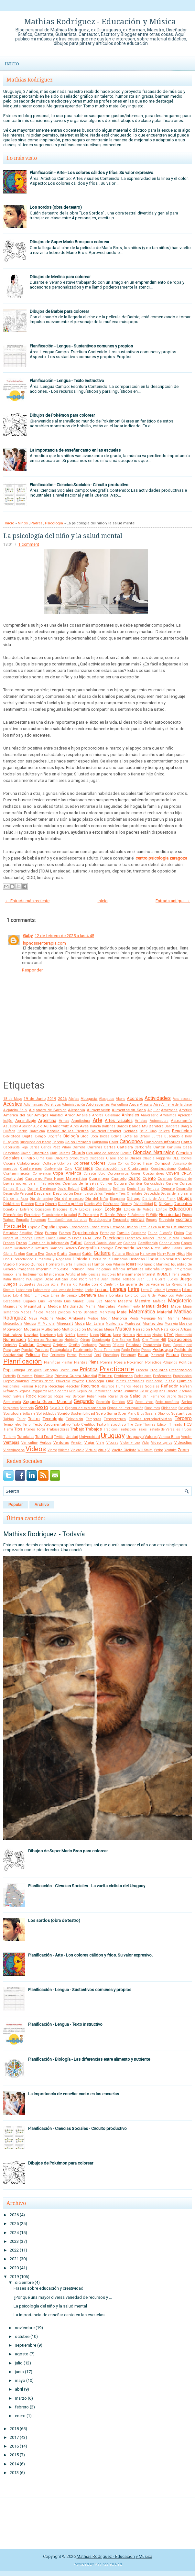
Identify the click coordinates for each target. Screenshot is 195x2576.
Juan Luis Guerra (151, 1279)
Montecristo (114, 1323)
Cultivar (106, 1183)
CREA (186, 1173)
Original (60, 1345)
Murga (109, 1329)
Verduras (61, 1442)
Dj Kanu (166, 1203)
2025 (14, 2223)
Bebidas (130, 1131)
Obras (85, 1340)
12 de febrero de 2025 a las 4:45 (64, 935)
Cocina (9, 1163)
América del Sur (18, 1115)
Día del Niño (96, 1198)
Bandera (156, 1126)
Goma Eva (35, 1253)
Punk (110, 1381)
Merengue (148, 1318)
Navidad (31, 1334)
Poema (106, 1362)
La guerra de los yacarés (142, 1284)
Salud (135, 1396)
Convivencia (42, 1173)
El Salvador (136, 1215)
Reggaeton (39, 1391)
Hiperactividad (22, 1259)
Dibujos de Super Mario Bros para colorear (69, 241)
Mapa (176, 1306)
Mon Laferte (95, 1323)
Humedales (82, 1264)
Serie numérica (167, 1402)
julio (19, 2363)
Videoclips (183, 1442)
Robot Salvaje (13, 1396)
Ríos (162, 1391)
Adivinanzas (33, 1104)
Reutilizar (131, 1391)
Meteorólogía (12, 1323)
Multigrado (50, 1329)
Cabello (58, 1142)
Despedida (152, 1193)
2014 (14, 2463)
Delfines (119, 1189)
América (185, 1110)
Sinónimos (152, 1408)
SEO (130, 1402)
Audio (37, 1126)
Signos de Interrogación (125, 1408)
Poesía (120, 1362)
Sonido (63, 1413)
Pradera (142, 1370)
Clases (135, 1158)
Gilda (187, 1248)
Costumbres (153, 1173)
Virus (102, 1450)
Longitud (131, 1295)
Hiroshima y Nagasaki (53, 1259)
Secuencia (12, 1401)
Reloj (72, 1391)
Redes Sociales (146, 1386)
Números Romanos (45, 1339)
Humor (98, 1264)
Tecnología (53, 1418)
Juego (186, 1279)
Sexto (41, 1407)
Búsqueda (11, 1142)
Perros (72, 1355)
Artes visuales (119, 1120)
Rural (113, 1396)
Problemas (123, 1376)
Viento (52, 1450)
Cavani (26, 1153)
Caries (34, 1147)
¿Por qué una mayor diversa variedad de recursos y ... (63, 2297)
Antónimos (168, 1115)
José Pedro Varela (84, 1279)
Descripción (63, 1193)
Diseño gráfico (70, 1203)
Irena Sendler (182, 1274)
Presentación (180, 1370)
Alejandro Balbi (15, 1110)
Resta (118, 1391)
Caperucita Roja (15, 1147)
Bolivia (116, 1136)
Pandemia (152, 1345)
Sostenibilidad (82, 1413)
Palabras (133, 1345)
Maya (33, 1318)
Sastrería (185, 1396)
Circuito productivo (71, 1158)
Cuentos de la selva (80, 1183)
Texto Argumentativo (51, 1424)
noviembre (25, 2327)
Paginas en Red (108, 2564)
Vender (186, 1437)
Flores (76, 1238)
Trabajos (93, 1429)
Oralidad (27, 1344)
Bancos (122, 1126)
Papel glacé (182, 1345)
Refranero (10, 1391)
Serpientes (11, 1408)
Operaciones (180, 1339)
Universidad (89, 1436)
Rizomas (185, 1391)
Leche (89, 1290)
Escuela (15, 1226)
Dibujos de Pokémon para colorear (62, 415)
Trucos (186, 1429)
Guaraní (75, 1254)
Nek (60, 1335)
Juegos (10, 1284)
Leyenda (173, 1290)
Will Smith (145, 1450)
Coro (101, 1173)
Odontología (101, 1340)
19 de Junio (35, 1098)
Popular (15, 1504)
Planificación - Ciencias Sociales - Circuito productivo (79, 484)
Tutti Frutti (44, 1436)
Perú (97, 1355)
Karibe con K (90, 1284)
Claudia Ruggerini (157, 1158)
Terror (27, 1424)
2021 (14, 2258)
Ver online (29, 1443)
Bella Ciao (148, 1131)
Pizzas (186, 1355)
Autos (74, 1126)
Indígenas (103, 1269)
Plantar (66, 1362)
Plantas (80, 1362)
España (48, 1226)
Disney (126, 1203)
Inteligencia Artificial (62, 1274)
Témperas (93, 1419)
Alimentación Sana (129, 1110)
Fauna (152, 1233)
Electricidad (170, 1214)
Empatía (22, 1220)
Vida (145, 1443)
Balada (95, 1126)
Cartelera (125, 1147)
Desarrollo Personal (18, 1193)
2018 (14, 2428)
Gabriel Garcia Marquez (103, 1243)
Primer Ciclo (43, 1376)
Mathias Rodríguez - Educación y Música (100, 21)
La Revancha (176, 1284)
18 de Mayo (12, 1099)
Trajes (142, 1429)
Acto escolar (182, 1099)
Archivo (42, 1504)
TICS (187, 1424)
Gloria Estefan (14, 1254)
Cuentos (164, 1178)
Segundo (84, 1401)
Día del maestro (68, 1198)
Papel (167, 1345)
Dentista (153, 1189)
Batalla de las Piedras (67, 1131)
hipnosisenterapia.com (44, 943)
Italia (7, 1279)
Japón (38, 1279)
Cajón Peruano (78, 1142)
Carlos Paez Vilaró (56, 1147)
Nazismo (48, 1334)
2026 (62, 1098)
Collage (49, 1163)
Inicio (12, 63)
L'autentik (110, 1284)
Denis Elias (136, 1189)
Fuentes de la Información (48, 1243)
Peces (146, 1349)
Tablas (8, 1419)
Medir (105, 1318)
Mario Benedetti (85, 1312)
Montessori (133, 1323)
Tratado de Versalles (164, 1429)
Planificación (22, 1361)
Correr (135, 1173)
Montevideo (153, 1323)
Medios (93, 1318)
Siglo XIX (57, 1408)
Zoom (183, 1449)
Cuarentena (99, 1178)
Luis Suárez (74, 1301)
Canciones (131, 1142)
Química (184, 1381)
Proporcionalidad (16, 1381)
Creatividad (13, 1178)
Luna (90, 1301)
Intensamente (129, 1274)
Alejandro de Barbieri (47, 1110)
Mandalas (106, 1306)
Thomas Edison (155, 1424)
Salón (124, 1396)
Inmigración (183, 1269)
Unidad (72, 1436)
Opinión (10, 1345)
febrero (22, 2407)
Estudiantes (181, 1227)
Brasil (145, 1136)
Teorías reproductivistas (150, 1419)
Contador (185, 1169)
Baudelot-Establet (106, 1131)
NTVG (169, 1334)
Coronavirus (118, 1173)
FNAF (87, 1238)
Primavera (25, 1376)
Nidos (94, 1335)
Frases (9, 1243)
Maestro (142, 1301)
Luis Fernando (50, 1301)
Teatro (34, 1418)
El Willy (151, 1215)
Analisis (83, 1115)
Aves (84, 1126)
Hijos (181, 1253)
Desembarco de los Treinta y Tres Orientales (108, 1193)
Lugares (29, 1301)
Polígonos (170, 1362)
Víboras (112, 1443)
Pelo (45, 1355)
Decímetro (103, 1189)
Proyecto (78, 1381)
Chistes (64, 1153)
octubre (22, 2336)
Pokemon (135, 1362)
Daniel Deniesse (41, 1188)
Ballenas (108, 1126)
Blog (85, 1136)
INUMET (164, 1274)
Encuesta (121, 1219)
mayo (20, 2380)
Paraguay (11, 1349)
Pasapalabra (61, 1349)
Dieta (39, 1203)
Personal (85, 1355)
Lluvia (102, 1295)
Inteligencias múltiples (98, 1274)
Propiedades (182, 1376)
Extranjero (107, 1233)
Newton (82, 1335)
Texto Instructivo (111, 1424)
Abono (120, 1099)
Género (70, 1248)
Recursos (90, 1386)
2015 (14, 2454)
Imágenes (26, 1269)
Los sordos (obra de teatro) (56, 207)
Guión (87, 1253)
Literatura (87, 1295)
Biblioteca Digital (18, 1136)
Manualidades (155, 1306)
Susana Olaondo (157, 1413)
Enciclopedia (100, 1219)
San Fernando (154, 1396)
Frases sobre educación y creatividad (48, 2288)
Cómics (123, 1163)
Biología (71, 1136)
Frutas (21, 1243)
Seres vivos (144, 1402)
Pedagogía (163, 1349)
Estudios (26, 1233)
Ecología (113, 1209)
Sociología (12, 1413)
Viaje (100, 1443)
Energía (138, 1219)
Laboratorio (41, 1290)
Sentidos (118, 1402)
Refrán (186, 1386)
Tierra (8, 1429)
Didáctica (11, 1203)
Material (164, 1312)
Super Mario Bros (131, 1413)
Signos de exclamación (85, 1408)
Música (123, 1329)
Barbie (22, 1131)
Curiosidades (154, 1183)
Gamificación (148, 1243)
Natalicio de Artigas (176, 1329)
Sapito (171, 1396)
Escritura (184, 1219)
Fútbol (76, 1242)
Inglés (166, 1269)
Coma (111, 1163)
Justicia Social (48, 1284)
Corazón (89, 1173)
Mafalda (159, 1301)
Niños (23, 523)
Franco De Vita (167, 1238)
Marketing (107, 1312)
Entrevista (166, 1220)
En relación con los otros (67, 1220)
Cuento (149, 1178)
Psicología (54, 523)
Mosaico (185, 1323)
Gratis (62, 1253)
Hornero (53, 1264)
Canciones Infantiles (162, 1142)
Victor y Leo (130, 1443)
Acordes (135, 1098)
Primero (105, 1375)
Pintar (143, 1354)
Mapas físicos (32, 1312)
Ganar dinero (169, 1243)
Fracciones (113, 1237)
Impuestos (61, 1269)
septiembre (25, 2345)
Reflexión (170, 1386)
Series (186, 1401)
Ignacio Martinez (157, 1264)
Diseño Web (93, 1204)
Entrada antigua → (173, 900)
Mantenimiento (128, 1306)
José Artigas (56, 1279)
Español (62, 1227)
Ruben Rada (96, 1396)
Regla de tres (58, 1391)
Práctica (89, 1370)
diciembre (24, 2282)
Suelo (101, 1413)
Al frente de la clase (176, 1104)
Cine (49, 1158)
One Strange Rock (126, 1340)
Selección (103, 1402)
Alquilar (153, 1110)
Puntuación (154, 1381)
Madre (110, 1301)
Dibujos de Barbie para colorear (59, 311)
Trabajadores (57, 1429)
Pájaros (118, 1345)
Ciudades (97, 1158)
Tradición (110, 1429)
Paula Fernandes (107, 1350)
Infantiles (135, 1269)
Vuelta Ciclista (124, 1450)
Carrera (78, 1147)
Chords (78, 1152)
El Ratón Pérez (113, 1214)
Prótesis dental (42, 1381)
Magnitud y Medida (42, 1306)
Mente (133, 1318)
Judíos (173, 1279)
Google (51, 1254)
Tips (18, 1429)
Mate (121, 1312)
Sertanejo (27, 1408)
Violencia (77, 1450)
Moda (80, 1323)
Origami (44, 1345)
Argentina (47, 1120)
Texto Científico (83, 1424)
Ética (39, 1233)
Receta (41, 1386)
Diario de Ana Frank (159, 1199)
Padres (36, 523)
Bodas (105, 1136)
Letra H (159, 1290)
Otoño (74, 1345)
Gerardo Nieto (147, 1248)
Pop (7, 1369)
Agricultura (119, 1104)
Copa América (67, 1173)
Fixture (39, 1238)
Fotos (97, 1238)
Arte (97, 1120)
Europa (51, 1233)
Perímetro (57, 1355)
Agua (134, 1104)
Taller (21, 1419)
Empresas (38, 1220)
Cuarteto (118, 1178)
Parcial (27, 1349)
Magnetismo (12, 1306)
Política (185, 1362)
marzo (21, 2398)
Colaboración (28, 1163)
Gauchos (56, 1248)
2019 (51, 1098)
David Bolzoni (68, 1189)
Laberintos (24, 1290)
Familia (123, 1233)
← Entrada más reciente (27, 900)
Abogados (106, 1099)
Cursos (185, 1183)
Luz (99, 1301)
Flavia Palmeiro (58, 1238)
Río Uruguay (148, 1391)
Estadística (99, 1227)
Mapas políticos (58, 1312)
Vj (109, 1450)
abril (19, 2389)
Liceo (7, 1295)
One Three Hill (154, 1340)
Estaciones (79, 1227)
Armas (64, 1121)
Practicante (117, 1369)
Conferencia (53, 1169)
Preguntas (159, 1370)
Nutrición (71, 1340)
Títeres (29, 1429)
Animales (130, 1115)
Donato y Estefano (18, 1209)
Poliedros (153, 1362)
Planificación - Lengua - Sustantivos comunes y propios (81, 346)
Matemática (142, 1312)
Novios (157, 1335)
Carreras (94, 1147)
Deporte (168, 1188)
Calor (113, 1142)
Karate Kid (69, 1284)
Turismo (9, 1437)
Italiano (18, 1279)
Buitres (156, 1136)
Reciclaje (56, 1386)
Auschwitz (61, 1126)
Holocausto (170, 1259)
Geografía (87, 1247)
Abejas (74, 1099)
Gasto (7, 1248)
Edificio (161, 1209)
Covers (172, 1173)
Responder (32, 970)
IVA (29, 1279)
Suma (112, 1413)
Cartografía (143, 1147)
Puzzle (170, 1381)
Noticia (129, 1334)
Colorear (81, 1163)
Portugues (34, 1370)
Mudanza (32, 1329)
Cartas (109, 1147)
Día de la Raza (15, 1199)
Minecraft (65, 1323)
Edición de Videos (139, 1209)
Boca (94, 1136)
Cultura (120, 1183)
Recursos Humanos (116, 1386)
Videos (36, 1449)
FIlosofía (165, 1233)
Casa (187, 1147)
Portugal (18, 1370)
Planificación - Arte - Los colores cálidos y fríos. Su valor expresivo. (92, 172)
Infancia (119, 1269)
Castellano (11, 1153)
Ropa (58, 1396)
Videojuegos (14, 1450)
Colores (98, 1163)
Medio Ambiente (70, 1318)
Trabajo (77, 1429)
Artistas (141, 1121)
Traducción (127, 1429)
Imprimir (43, 1269)
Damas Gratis (14, 1189)
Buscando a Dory (178, 1136)
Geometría (124, 1247)
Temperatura (115, 1419)
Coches (186, 1158)
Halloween (148, 1254)
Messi (187, 1318)
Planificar (52, 1362)
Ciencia (126, 1153)
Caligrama (100, 1142)
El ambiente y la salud (59, 1215)
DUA (73, 1209)
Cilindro (28, 1158)
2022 (14, 2250)
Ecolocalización (91, 1209)
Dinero (51, 1203)
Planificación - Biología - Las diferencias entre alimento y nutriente (89, 2059)
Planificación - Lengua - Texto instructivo (67, 380)
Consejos (84, 1168)
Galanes (129, 1243)
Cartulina (174, 1147)
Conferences (31, 1168)
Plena (94, 1362)
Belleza (164, 1131)
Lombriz (116, 1295)
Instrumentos (33, 1274)
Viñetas (64, 1450)
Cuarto (134, 1178)
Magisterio (180, 1301)
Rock (31, 1396)
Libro (187, 1289)
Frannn (186, 1238)
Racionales (11, 1386)
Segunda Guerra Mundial (47, 1401)
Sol (39, 1413)
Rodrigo (45, 1396)
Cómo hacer (142, 1163)
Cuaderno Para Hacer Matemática (56, 1178)
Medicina (46, 1318)
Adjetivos (52, 1104)
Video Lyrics (161, 1442)
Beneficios (182, 1130)
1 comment (28, 544)
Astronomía (181, 1120)
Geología (106, 1248)
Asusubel (10, 1126)
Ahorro (146, 1104)
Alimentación (98, 1110)
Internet (149, 1274)
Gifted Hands (171, 1248)
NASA (155, 1329)
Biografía (54, 1136)
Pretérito (9, 1376)
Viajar (89, 1442)
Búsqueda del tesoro (35, 1142)
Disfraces (111, 1203)
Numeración (14, 1339)
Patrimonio (82, 1349)
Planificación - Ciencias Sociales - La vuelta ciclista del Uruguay (86, 1885)
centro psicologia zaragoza (161, 858)
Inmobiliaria (12, 1274)
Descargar (43, 1193)
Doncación (43, 1209)
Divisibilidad (143, 1204)
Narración (141, 1329)
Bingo (40, 1136)
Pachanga (89, 1345)
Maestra (125, 1301)
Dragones (60, 1209)
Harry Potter (166, 1254)
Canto (186, 1142)
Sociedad (185, 1408)
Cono (68, 1169)
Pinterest (157, 1355)
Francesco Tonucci (139, 1238)
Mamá (90, 1306)
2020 (14, 2267)
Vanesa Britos (169, 1437)
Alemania (76, 1110)
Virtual (91, 1450)
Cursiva (172, 1183)
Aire (156, 1104)
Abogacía (89, 1098)
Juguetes (27, 1284)
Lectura (102, 1289)
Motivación (13, 1329)
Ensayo (151, 1220)
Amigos (41, 1115)
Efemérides (13, 1214)
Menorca (119, 1318)
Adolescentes (98, 1104)
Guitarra (102, 1253)
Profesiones (143, 1376)
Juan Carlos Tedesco (118, 1279)
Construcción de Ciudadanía (121, 1168)
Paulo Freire (130, 1350)
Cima (40, 1158)
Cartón (159, 1147)
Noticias (143, 1334)
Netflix (70, 1334)
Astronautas (159, 1121)
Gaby (28, 935)
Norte (117, 1335)
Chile (54, 1153)
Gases (186, 1243)
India (90, 1269)
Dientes (27, 1203)
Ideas (131, 1264)
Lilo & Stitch (22, 1295)
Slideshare (169, 1408)
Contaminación (16, 1173)
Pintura (172, 1354)
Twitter (59, 1437)
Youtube (170, 1450)
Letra (133, 1289)
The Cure (134, 1424)
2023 (14, 2241)
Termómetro (12, 1424)
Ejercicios (32, 1214)
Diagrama (117, 1199)
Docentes (183, 1203)
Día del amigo (41, 1199)
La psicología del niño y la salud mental (62, 535)
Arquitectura (80, 1121)
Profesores (162, 1376)
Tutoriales (25, 1436)
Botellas (131, 1136)
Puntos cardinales (130, 1381)
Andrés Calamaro (106, 1115)
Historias (137, 1259)
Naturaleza (12, 1334)
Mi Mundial (46, 1323)
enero (20, 2415)
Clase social (117, 1158)
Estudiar (10, 1233)
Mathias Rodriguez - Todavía (44, 1534)
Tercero (183, 1418)
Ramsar (27, 1386)
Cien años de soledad (102, 1153)
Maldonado (73, 1306)
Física (179, 1233)
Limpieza (42, 1295)
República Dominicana (94, 1391)
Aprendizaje (25, 1120)
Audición (25, 1126)
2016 (14, 2446)
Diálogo (133, 1198)
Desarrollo (184, 1189)
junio (19, 2371)
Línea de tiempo (64, 1295)
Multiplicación (74, 1329)
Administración (73, 1104)
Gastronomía (23, 1248)
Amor (70, 1115)
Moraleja (171, 1323)
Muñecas (95, 1329)
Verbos (45, 1442)
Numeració (183, 1335)
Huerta (66, 1264)
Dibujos (184, 1198)
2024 (14, 2232)
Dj (155, 1203)
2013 (14, 2472)
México (30, 1323)
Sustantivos (181, 1413)
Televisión (74, 1419)
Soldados (49, 1413)
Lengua (118, 1289)
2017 (14, 2437)
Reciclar (73, 1386)
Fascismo (138, 1233)
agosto (21, 2353)
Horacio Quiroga (30, 1264)
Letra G (147, 1290)
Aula (47, 1126)
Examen (65, 1233)
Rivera (172, 1391)
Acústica (12, 1104)
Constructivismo (163, 1169)
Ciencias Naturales (154, 1153)
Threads (175, 1424)
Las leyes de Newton (67, 1290)
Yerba (158, 1450)
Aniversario (149, 1115)
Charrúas (40, 1153)
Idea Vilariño (115, 1264)
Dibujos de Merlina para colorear (60, 276)
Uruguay (113, 1436)
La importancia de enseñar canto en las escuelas (75, 450)
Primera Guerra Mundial (76, 1376)
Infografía (152, 1269)
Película (33, 1354)
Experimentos (85, 1232)
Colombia (64, 1163)
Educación (180, 1209)
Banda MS (138, 1126)
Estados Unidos (124, 1227)
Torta (40, 1429)
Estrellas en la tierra (154, 1227)
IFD (140, 1264)
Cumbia (135, 1183)
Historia (80, 1258)
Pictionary (128, 1355)
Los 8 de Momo (154, 1295)
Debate (87, 1188)
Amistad (56, 1115)
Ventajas (11, 1442)
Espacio (34, 1227)
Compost (162, 1163)
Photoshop (111, 1355)
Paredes (42, 1349)
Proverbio (63, 1381)
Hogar (152, 1258)
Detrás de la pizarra (176, 1193)
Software (29, 1413)
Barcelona (37, 1131)
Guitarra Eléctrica (125, 1254)
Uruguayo (135, 1436)
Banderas (172, 1126)
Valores (151, 1436)
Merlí (162, 1318)
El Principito (88, 1214)
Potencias (50, 1370)
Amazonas (169, 1110)
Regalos (24, 1391)
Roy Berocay (75, 1396)
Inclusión (77, 1269)
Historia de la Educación (108, 1259)
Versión (76, 1443)
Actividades (158, 1098)
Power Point (69, 1370)
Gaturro (41, 1248)
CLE (175, 1158)
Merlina (173, 1318)
